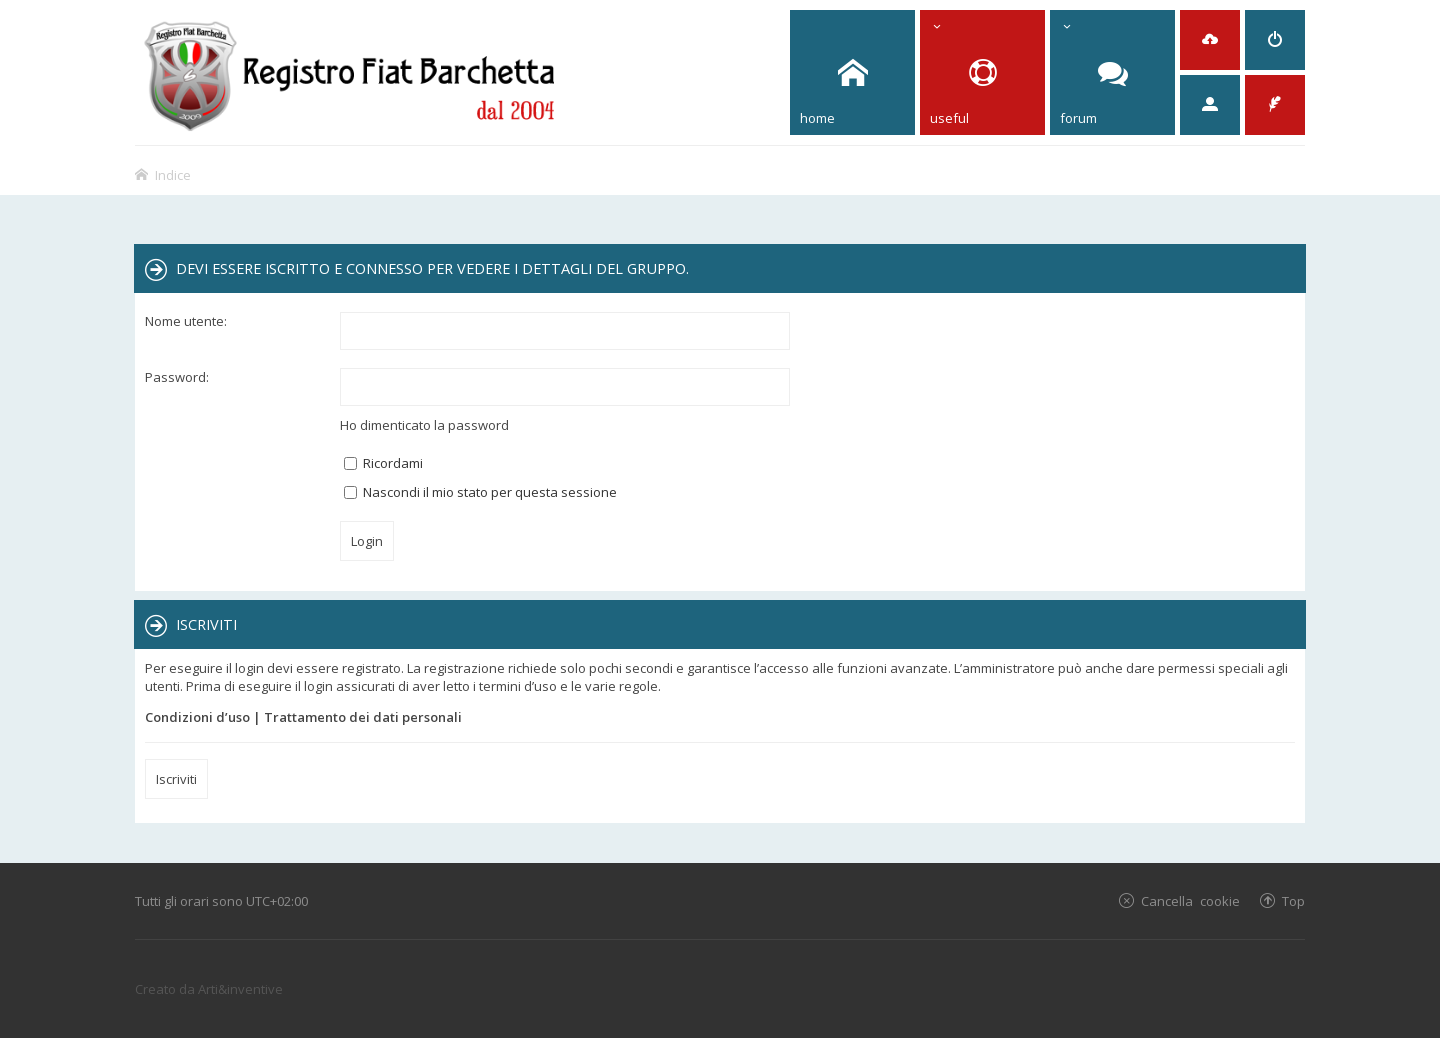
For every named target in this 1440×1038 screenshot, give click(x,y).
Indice (173, 174)
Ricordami (383, 463)
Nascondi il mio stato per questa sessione (480, 492)
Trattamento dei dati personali (363, 717)
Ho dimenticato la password (424, 425)
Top (1293, 900)
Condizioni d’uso (197, 717)
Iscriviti (176, 779)
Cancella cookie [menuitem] (1190, 900)
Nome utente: (186, 321)
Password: (177, 377)
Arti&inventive (240, 989)
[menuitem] (1210, 40)
